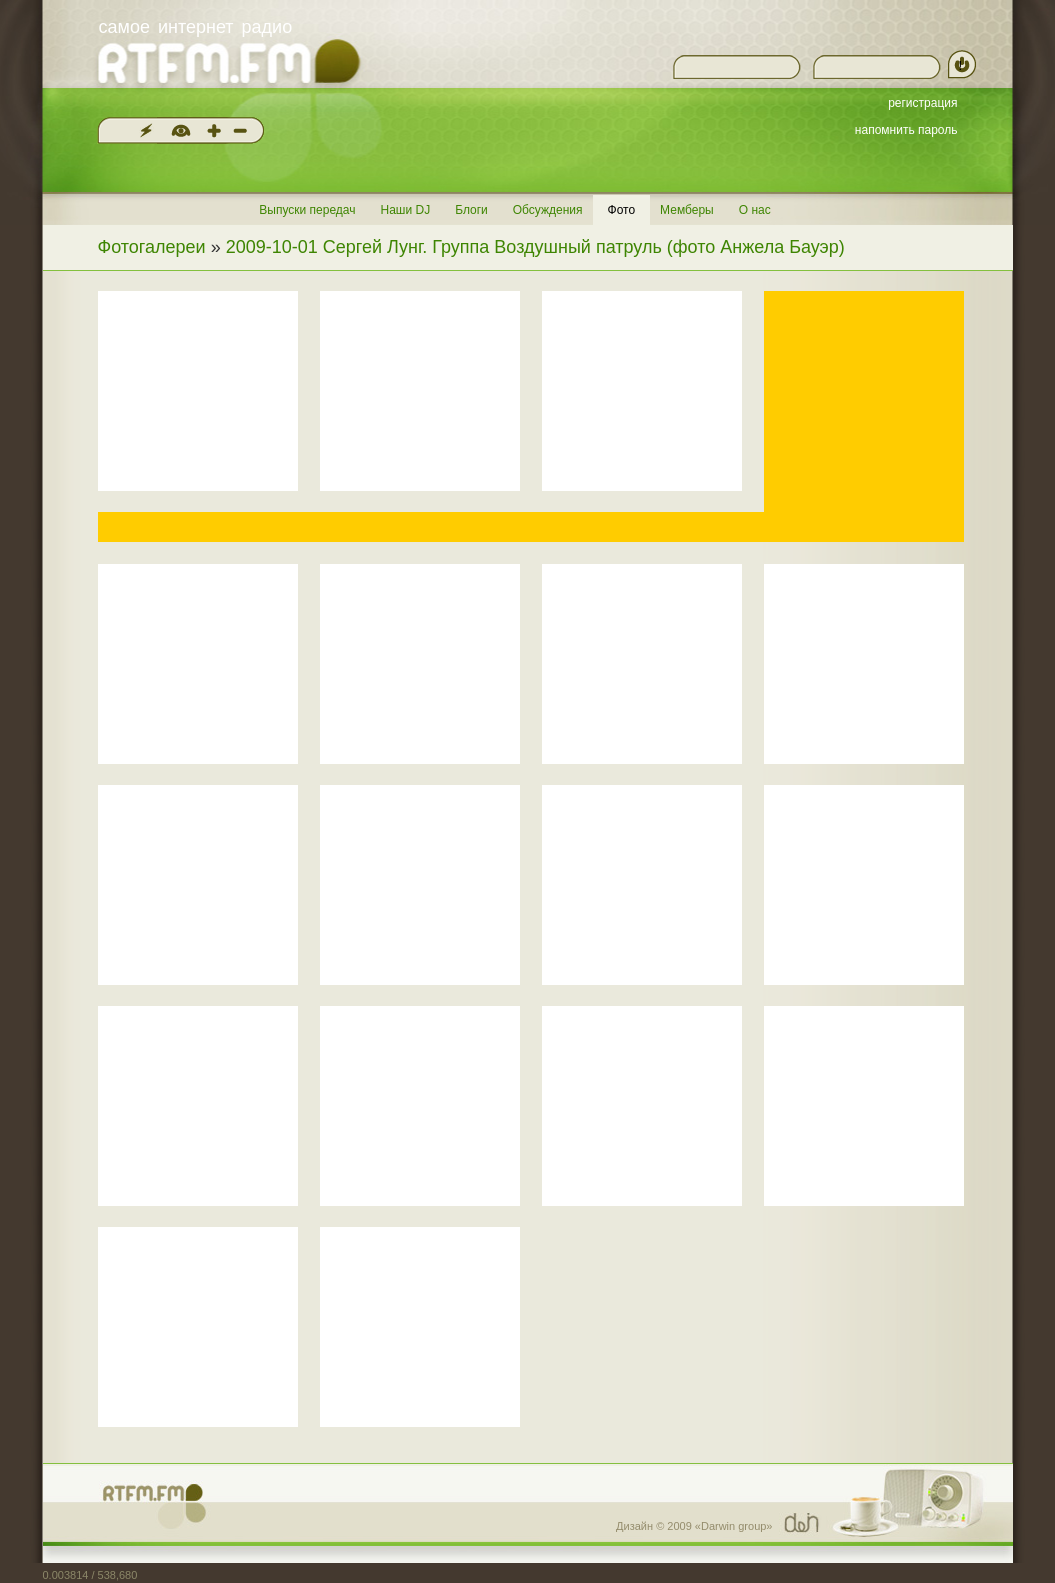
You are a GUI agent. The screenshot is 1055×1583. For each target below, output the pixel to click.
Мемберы (687, 210)
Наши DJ (405, 210)
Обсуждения (548, 210)
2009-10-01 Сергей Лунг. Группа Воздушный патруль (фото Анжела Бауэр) (535, 247)
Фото (622, 210)
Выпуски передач (307, 210)
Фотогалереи (152, 247)
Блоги (471, 210)
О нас (755, 210)
